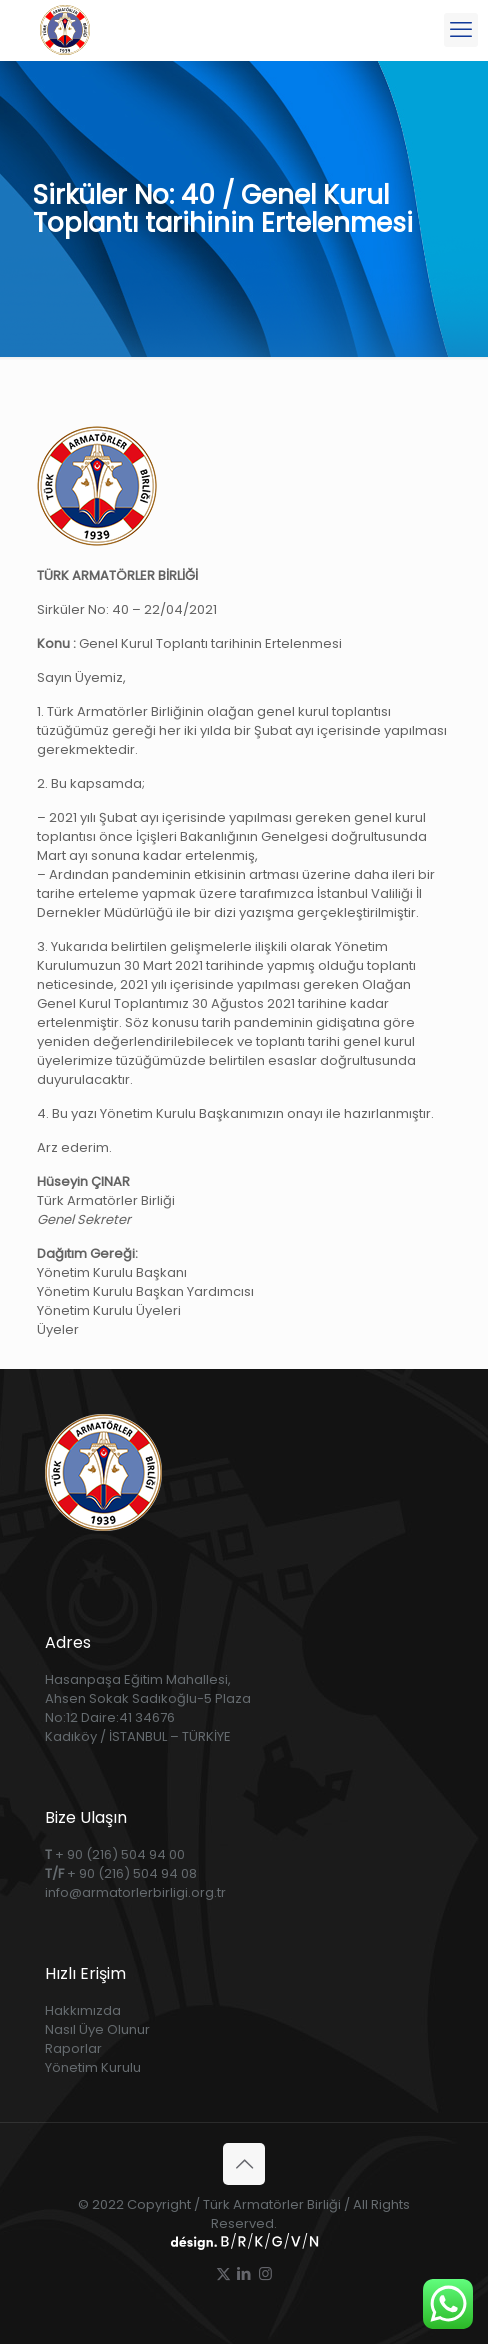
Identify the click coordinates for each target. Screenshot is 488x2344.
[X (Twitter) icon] (223, 2273)
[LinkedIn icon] (244, 2273)
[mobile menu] (461, 30)
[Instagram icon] (265, 2273)
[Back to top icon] (244, 2164)
